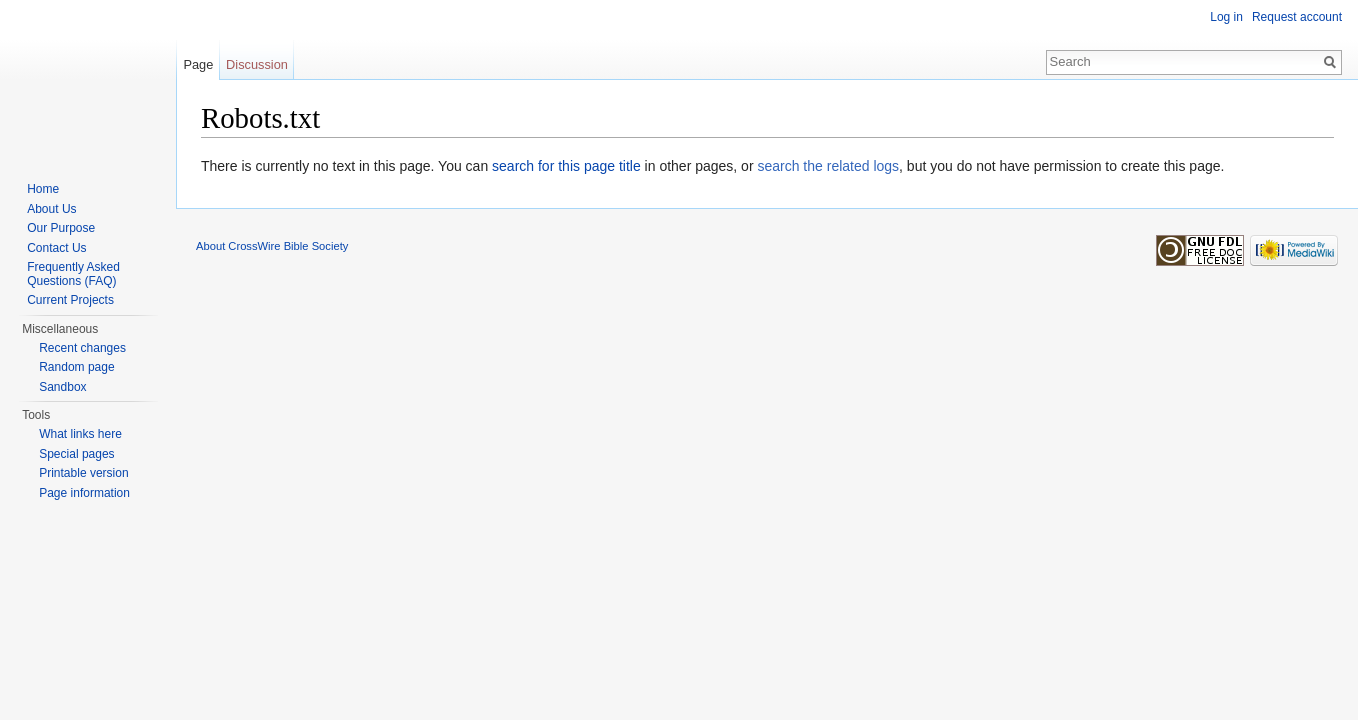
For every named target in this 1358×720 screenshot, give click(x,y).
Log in (1226, 17)
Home (43, 189)
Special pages (76, 454)
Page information (84, 493)
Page (198, 64)
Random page (76, 367)
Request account (1297, 17)
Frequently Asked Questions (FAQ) (73, 274)
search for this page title (566, 166)
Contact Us (56, 248)
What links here (80, 434)
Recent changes (82, 348)
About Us (51, 209)
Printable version (83, 473)
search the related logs (828, 166)
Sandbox (62, 387)
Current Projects (70, 300)
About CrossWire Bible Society (272, 246)
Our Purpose (61, 228)
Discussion (257, 64)
